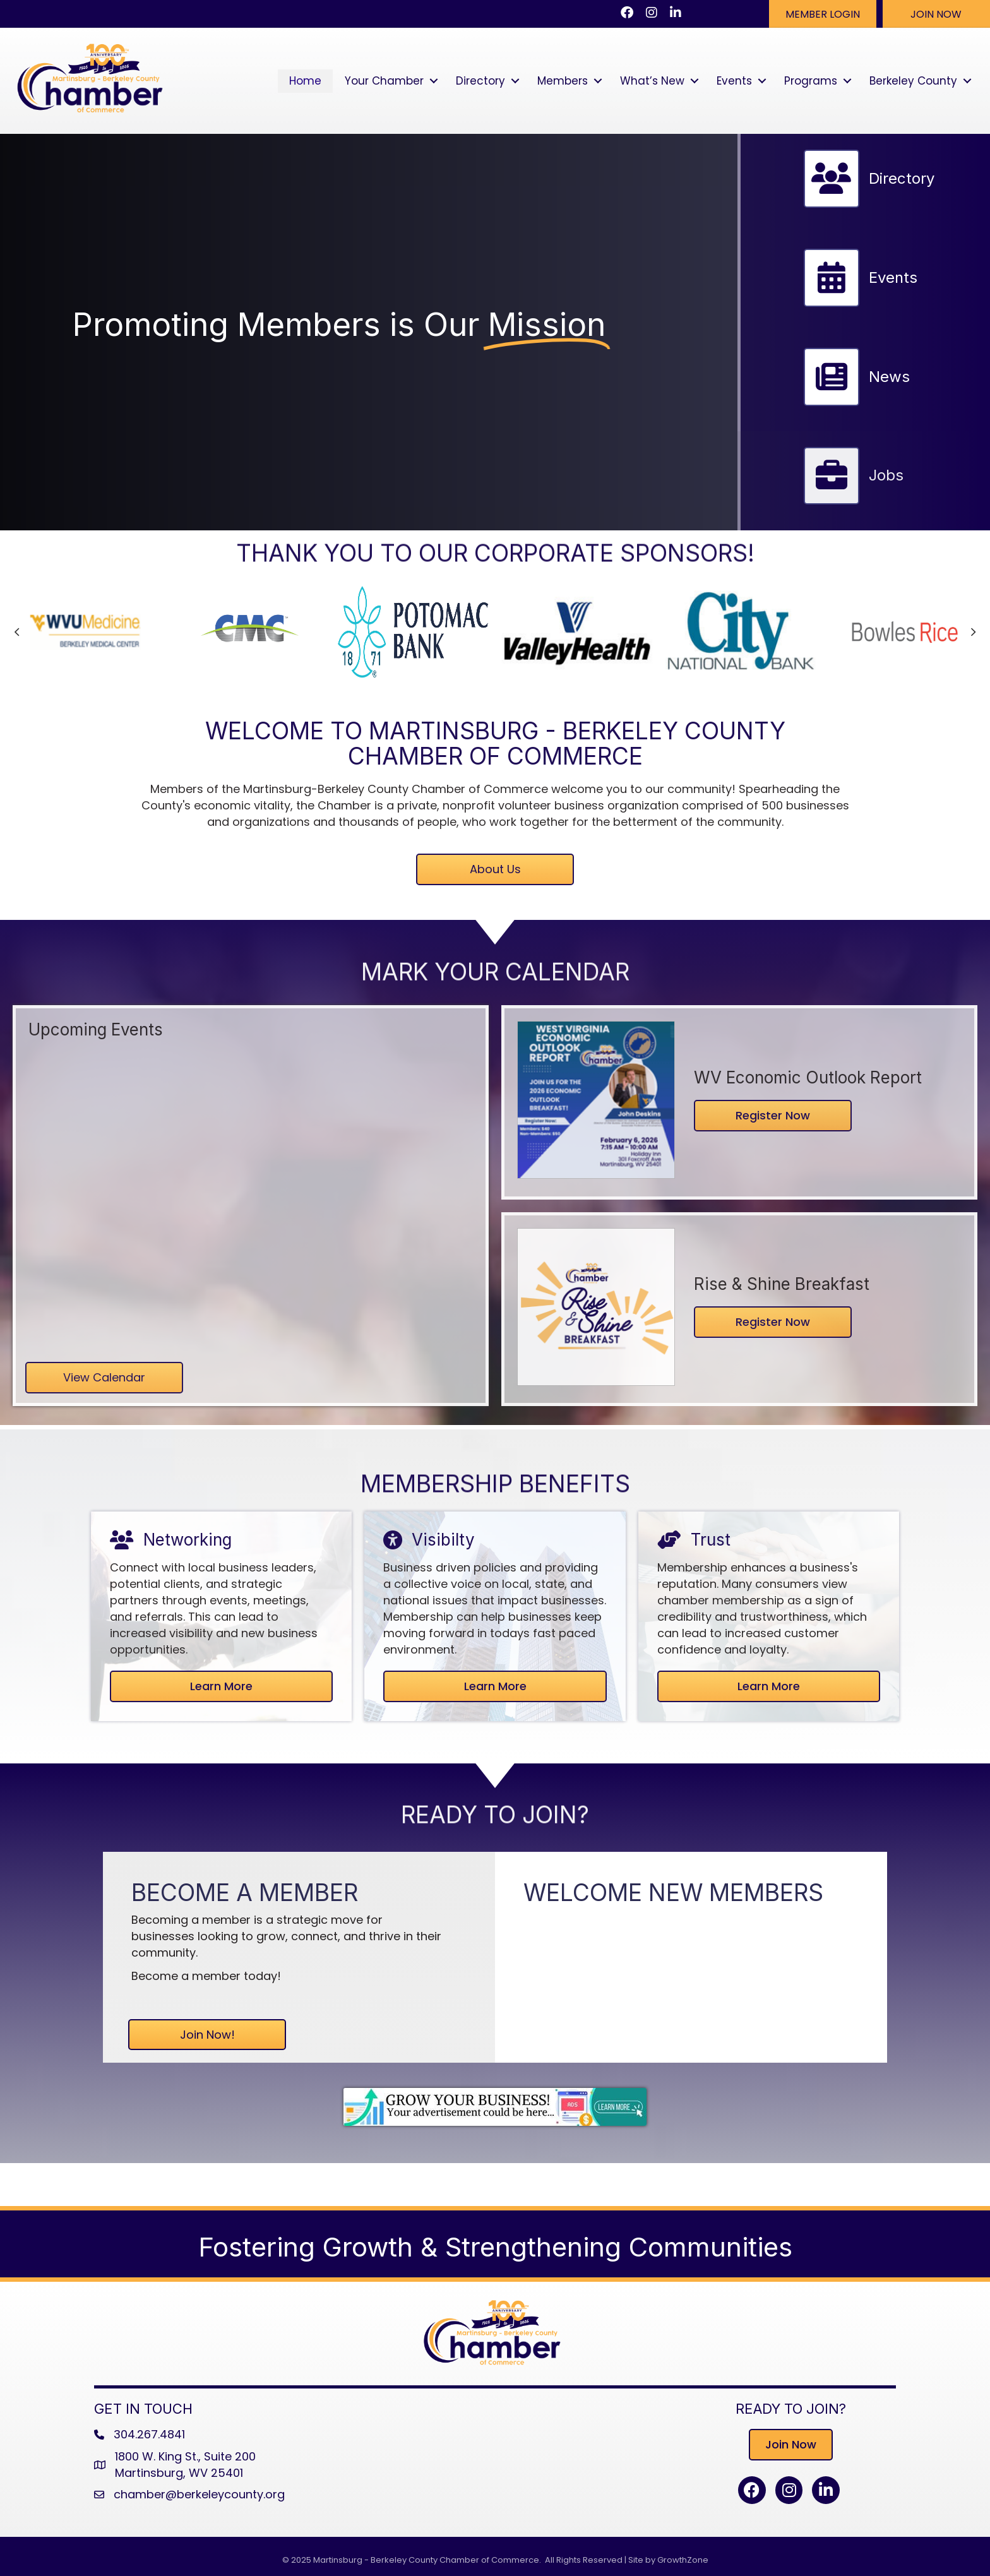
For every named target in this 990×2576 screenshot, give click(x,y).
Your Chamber (384, 80)
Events (734, 80)
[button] (822, 14)
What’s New (652, 80)
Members (562, 80)
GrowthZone (682, 2560)
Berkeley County (913, 80)
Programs (810, 80)
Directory (480, 80)
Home (305, 80)
